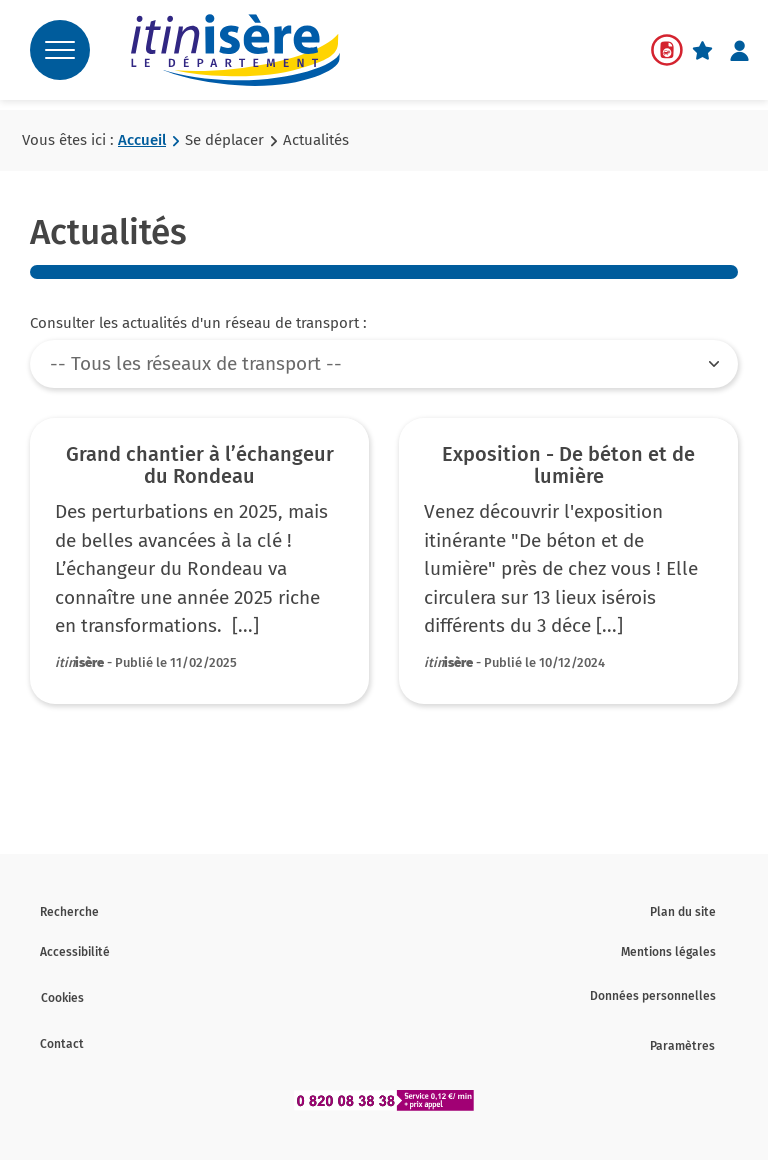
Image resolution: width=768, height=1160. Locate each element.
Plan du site (683, 912)
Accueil (142, 140)
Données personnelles (653, 996)
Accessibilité (75, 952)
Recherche (69, 912)
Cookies (62, 998)
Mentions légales (668, 952)
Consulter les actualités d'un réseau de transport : (198, 323)
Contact (62, 1044)
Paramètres (682, 1046)
